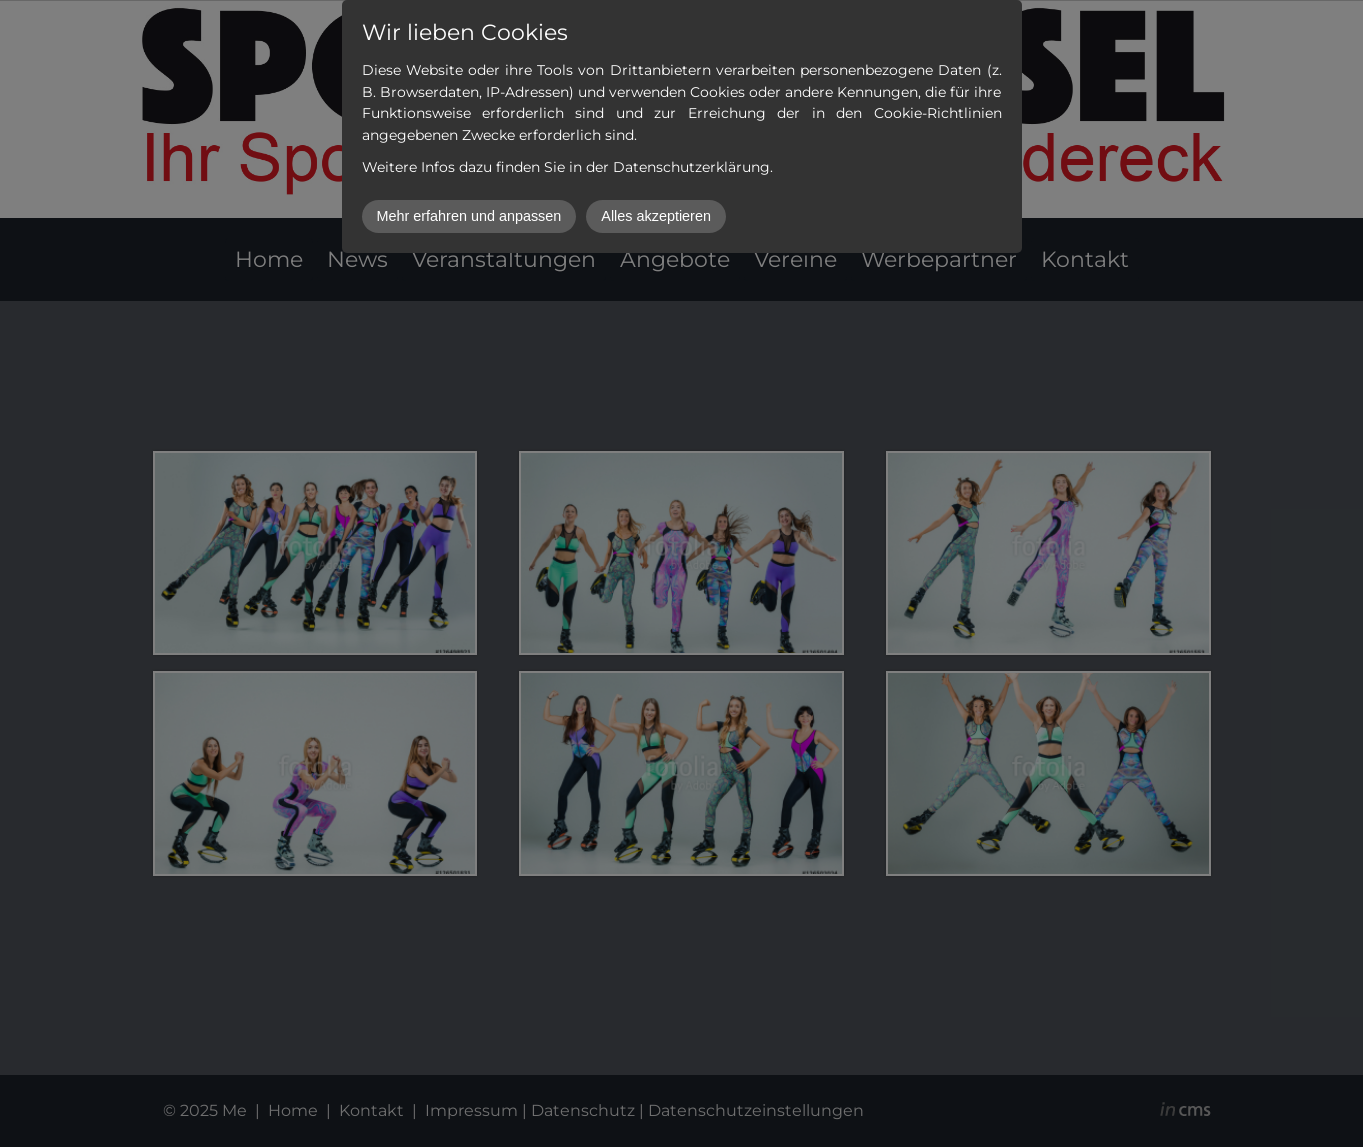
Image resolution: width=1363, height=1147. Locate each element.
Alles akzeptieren (656, 216)
